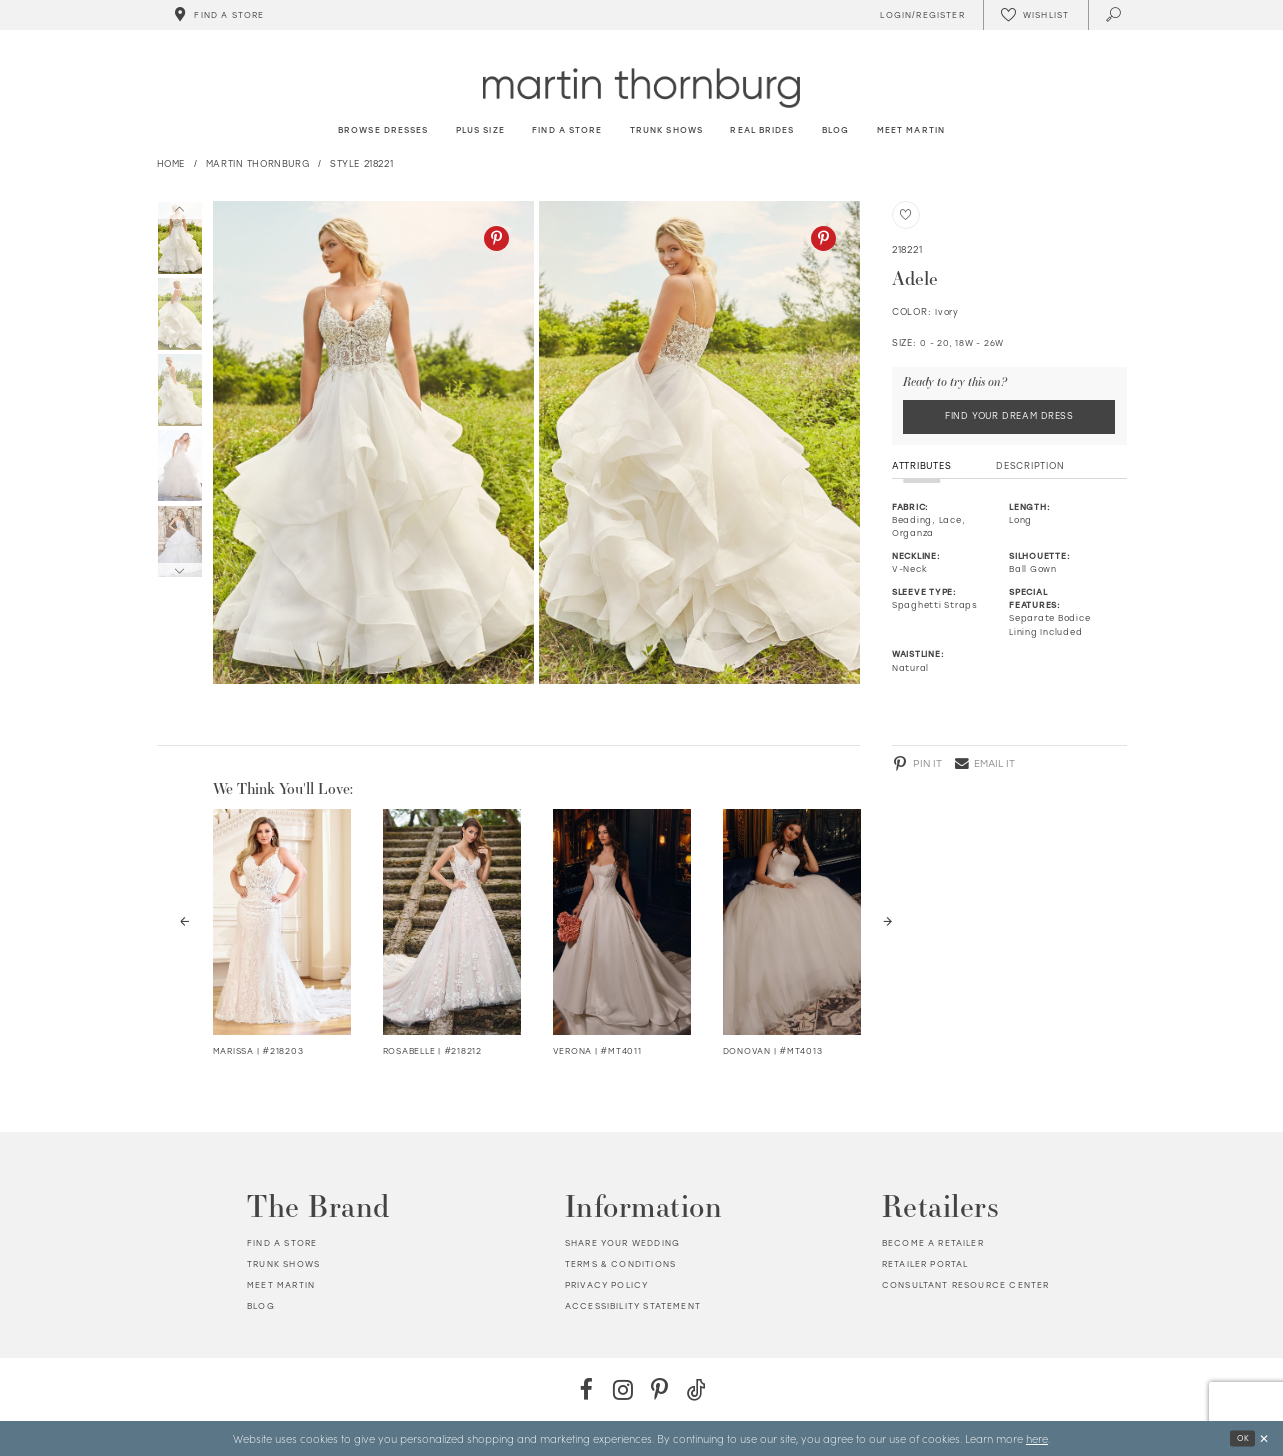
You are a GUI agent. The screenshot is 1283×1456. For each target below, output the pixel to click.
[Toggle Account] (920, 15)
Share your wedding (622, 1244)
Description (1030, 465)
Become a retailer (933, 1244)
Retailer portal (925, 1264)
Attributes (921, 465)
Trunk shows (283, 1264)
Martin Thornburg (258, 163)
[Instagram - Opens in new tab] (623, 1389)
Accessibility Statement (633, 1306)
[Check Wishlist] (1035, 15)
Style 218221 (361, 163)
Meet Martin (281, 1285)
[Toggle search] (1114, 15)
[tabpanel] (370, 442)
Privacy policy (606, 1285)
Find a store (282, 1244)
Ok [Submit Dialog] (1242, 1437)
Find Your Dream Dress (1009, 416)
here (1037, 1438)
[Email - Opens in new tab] (985, 764)
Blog (261, 1306)
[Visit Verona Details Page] (622, 922)
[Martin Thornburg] (642, 87)
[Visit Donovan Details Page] (792, 922)
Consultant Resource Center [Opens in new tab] (965, 1285)
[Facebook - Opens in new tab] (586, 1389)
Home (171, 163)
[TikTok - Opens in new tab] (696, 1389)
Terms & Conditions (620, 1264)
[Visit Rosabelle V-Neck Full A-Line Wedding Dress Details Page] (452, 922)
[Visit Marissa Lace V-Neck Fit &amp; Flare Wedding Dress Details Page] (282, 922)
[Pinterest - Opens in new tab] (496, 238)
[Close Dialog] (1263, 1438)
